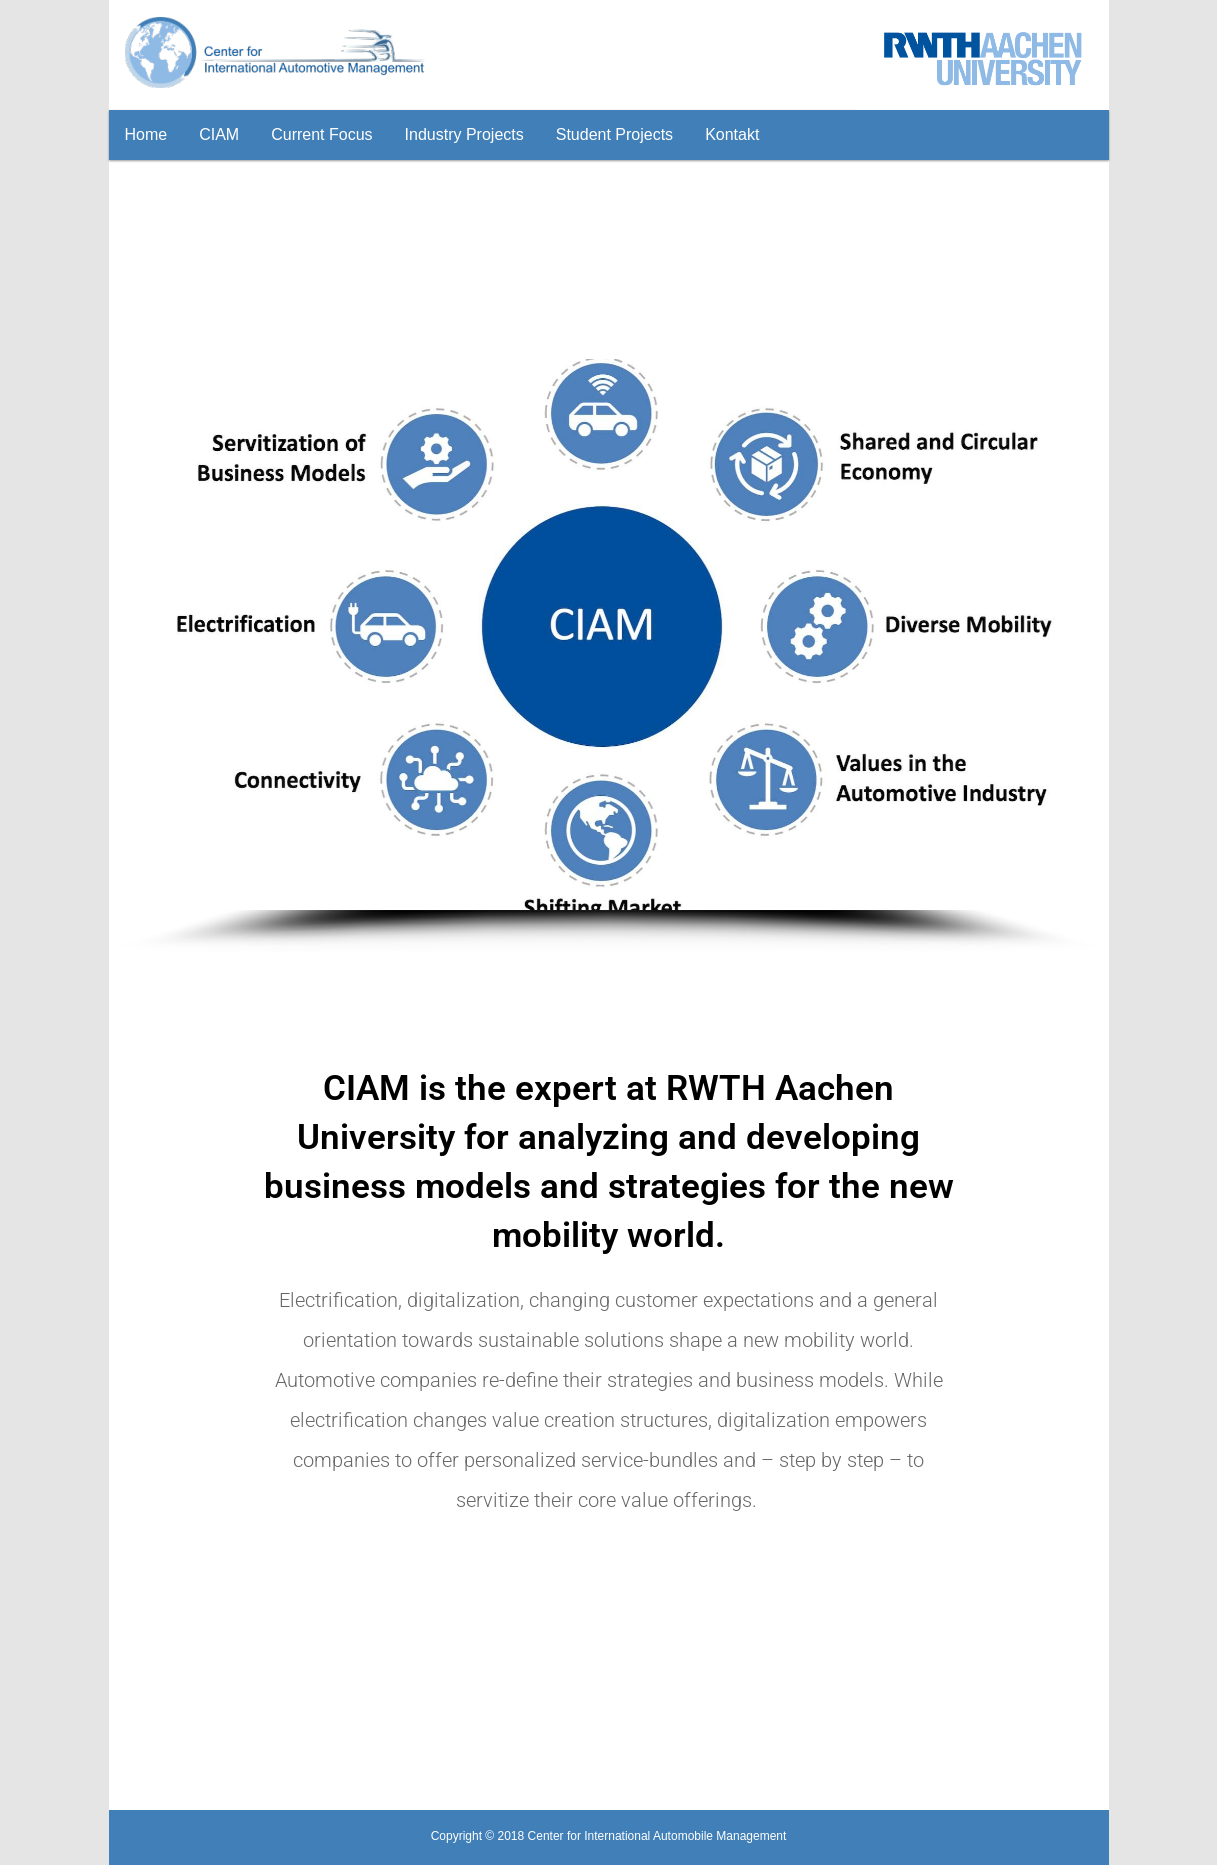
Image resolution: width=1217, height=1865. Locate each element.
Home (146, 134)
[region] (609, 656)
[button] (150, 635)
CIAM (219, 134)
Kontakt (732, 134)
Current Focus (321, 134)
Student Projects (614, 134)
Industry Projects (464, 134)
